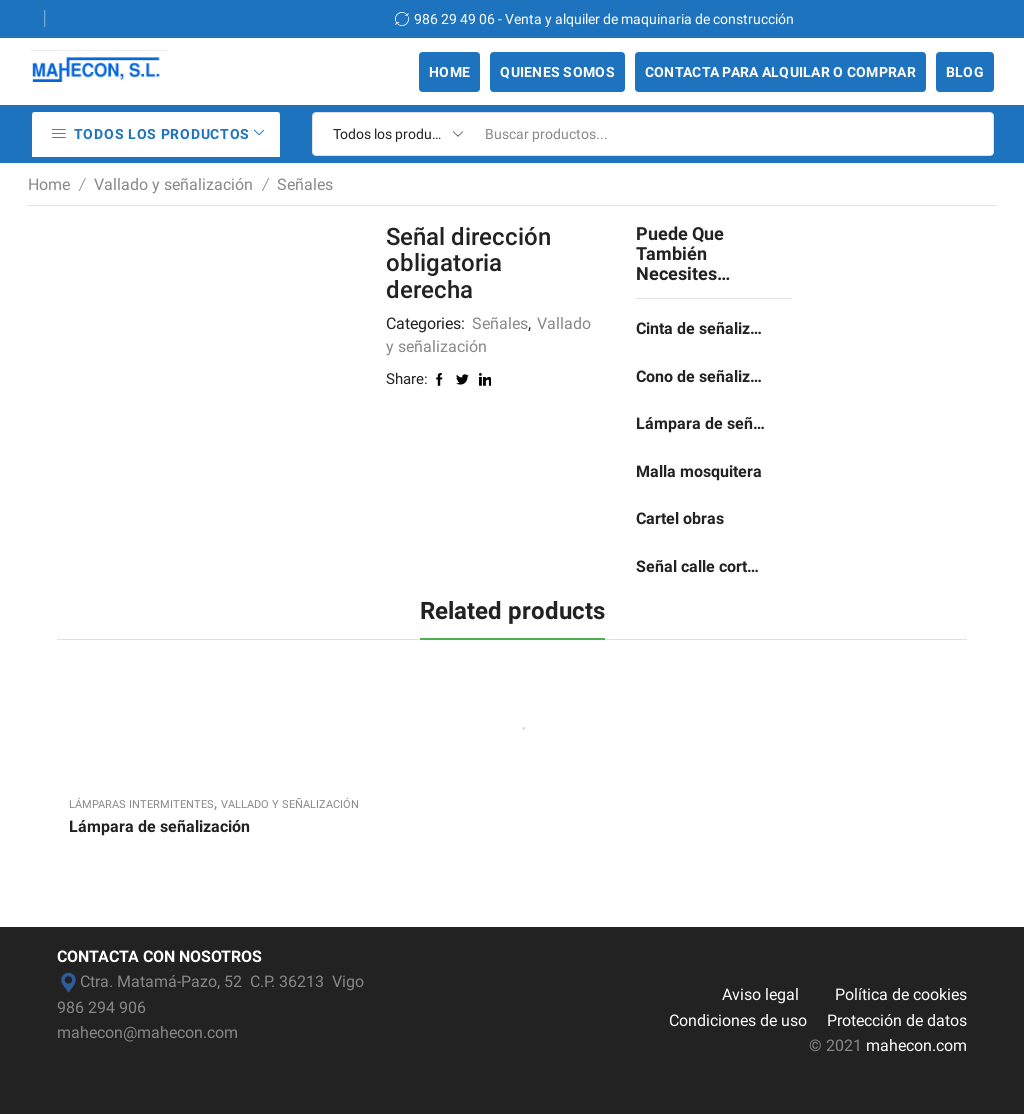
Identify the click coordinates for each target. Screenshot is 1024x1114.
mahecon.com (916, 1045)
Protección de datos (897, 1020)
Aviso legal (760, 994)
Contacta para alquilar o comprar (780, 72)
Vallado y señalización (173, 184)
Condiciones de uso (738, 1020)
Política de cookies (901, 994)
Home (449, 72)
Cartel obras (680, 518)
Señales (305, 184)
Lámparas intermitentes (141, 804)
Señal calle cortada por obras (701, 566)
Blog (965, 72)
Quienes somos (557, 72)
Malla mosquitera (699, 471)
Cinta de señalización (701, 328)
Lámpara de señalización (701, 423)
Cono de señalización (701, 376)
